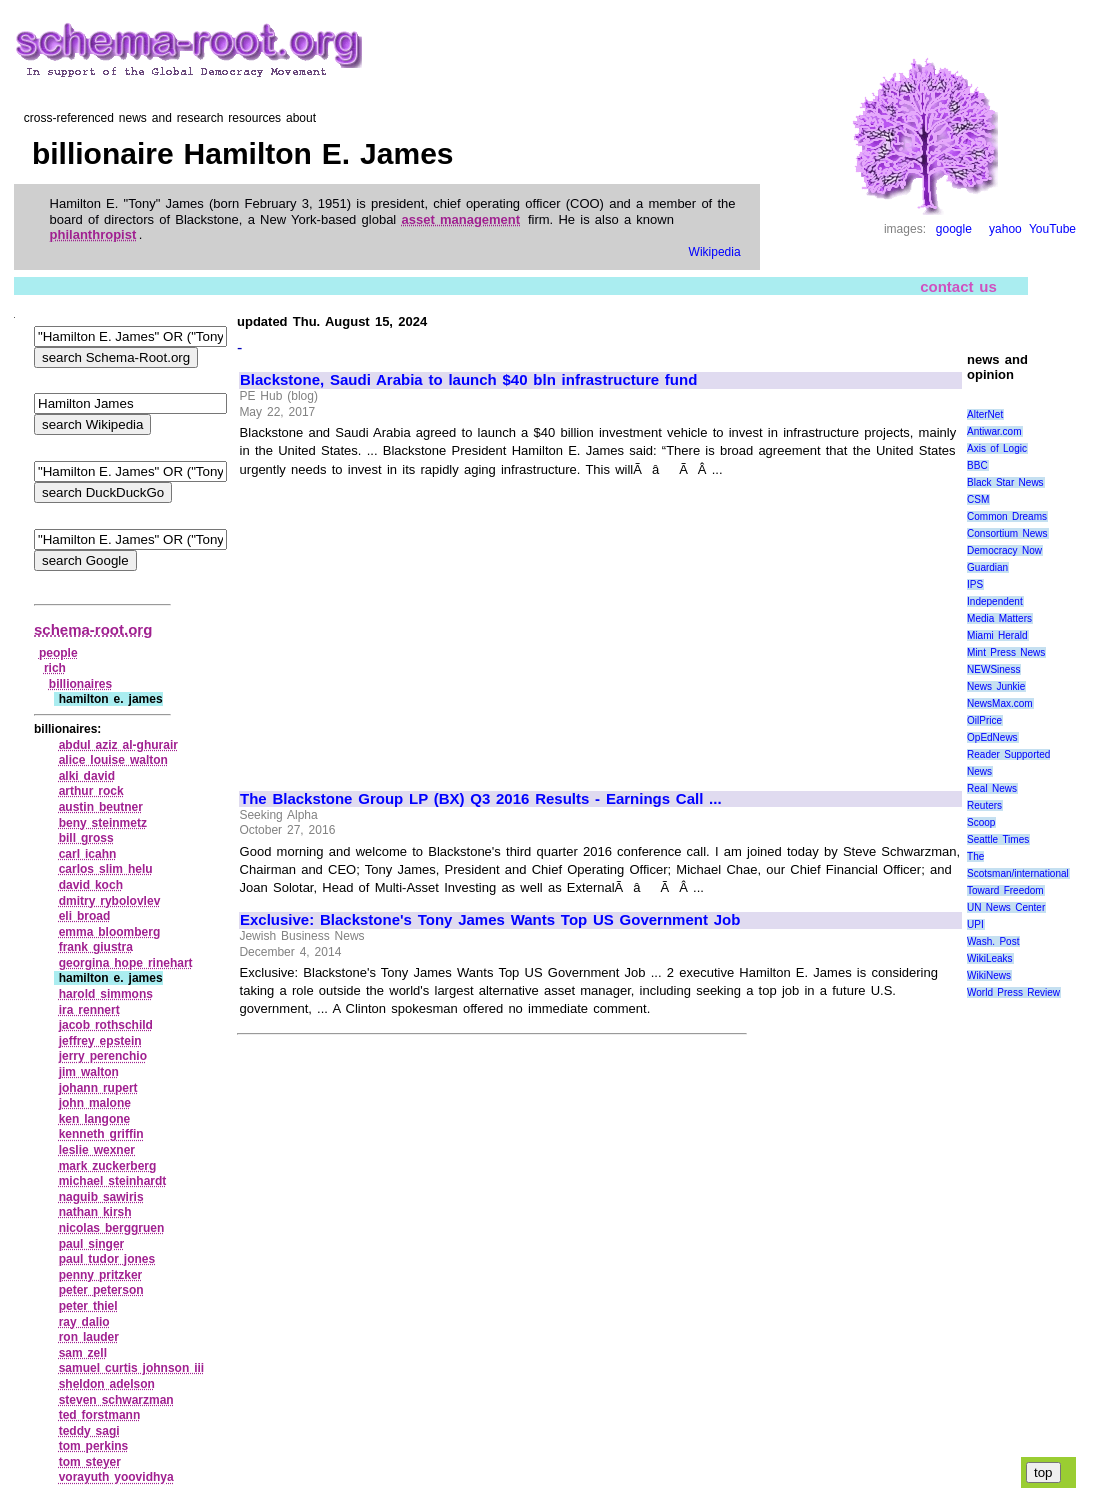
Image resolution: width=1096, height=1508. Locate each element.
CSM (978, 499)
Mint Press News (1006, 652)
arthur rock (91, 791)
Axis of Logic (997, 448)
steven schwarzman (116, 1400)
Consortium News (1007, 533)
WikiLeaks (990, 958)
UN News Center (1006, 907)
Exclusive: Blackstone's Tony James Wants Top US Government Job (490, 920)
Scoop (981, 822)
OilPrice (984, 720)
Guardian (987, 567)
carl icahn (88, 854)
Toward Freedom (1005, 890)
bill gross (86, 838)
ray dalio (84, 1322)
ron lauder (89, 1337)
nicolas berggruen (112, 1228)
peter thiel (88, 1306)
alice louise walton (113, 760)
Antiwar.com (994, 431)
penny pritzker (101, 1275)
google (954, 229)
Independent (995, 601)
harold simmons (106, 994)
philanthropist (93, 234)
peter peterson (101, 1290)
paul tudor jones (107, 1259)
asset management (460, 219)
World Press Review (1013, 992)
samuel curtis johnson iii (132, 1368)
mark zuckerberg (108, 1166)
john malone (95, 1103)
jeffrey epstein (100, 1041)
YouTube (1052, 229)
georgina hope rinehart (126, 963)
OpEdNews (992, 737)
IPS (975, 584)
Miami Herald (997, 635)
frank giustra (96, 947)
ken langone (95, 1119)
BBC (977, 465)
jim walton (89, 1072)
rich (55, 668)
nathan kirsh (95, 1212)
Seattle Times (998, 839)
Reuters (984, 805)
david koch (91, 885)
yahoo (1005, 229)
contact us (958, 286)
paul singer (92, 1244)
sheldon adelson (107, 1384)
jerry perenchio (103, 1056)
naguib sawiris (101, 1197)
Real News (992, 788)
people (58, 653)
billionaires (80, 684)
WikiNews (989, 975)
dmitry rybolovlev (110, 901)
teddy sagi (89, 1431)
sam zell (83, 1353)
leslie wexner (97, 1150)
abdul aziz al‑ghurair (118, 745)
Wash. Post (993, 941)
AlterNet (985, 414)
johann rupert (98, 1088)
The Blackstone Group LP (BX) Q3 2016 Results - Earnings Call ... (481, 799)
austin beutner (101, 807)
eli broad (85, 916)
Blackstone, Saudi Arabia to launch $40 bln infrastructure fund (468, 380)
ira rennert (89, 1010)
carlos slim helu (106, 869)
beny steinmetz (103, 823)
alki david (87, 776)
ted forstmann (100, 1415)
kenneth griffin (101, 1134)
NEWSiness (993, 669)
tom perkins (94, 1446)
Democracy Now (1004, 550)
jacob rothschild (106, 1025)
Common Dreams (1007, 516)
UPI (975, 924)
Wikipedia (715, 252)
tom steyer (90, 1462)
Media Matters (999, 618)
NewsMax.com (1000, 703)
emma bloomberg (110, 932)
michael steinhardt (113, 1181)
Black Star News (1005, 482)
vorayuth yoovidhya (116, 1477)
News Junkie (996, 686)
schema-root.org (93, 629)
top (1043, 1472)
